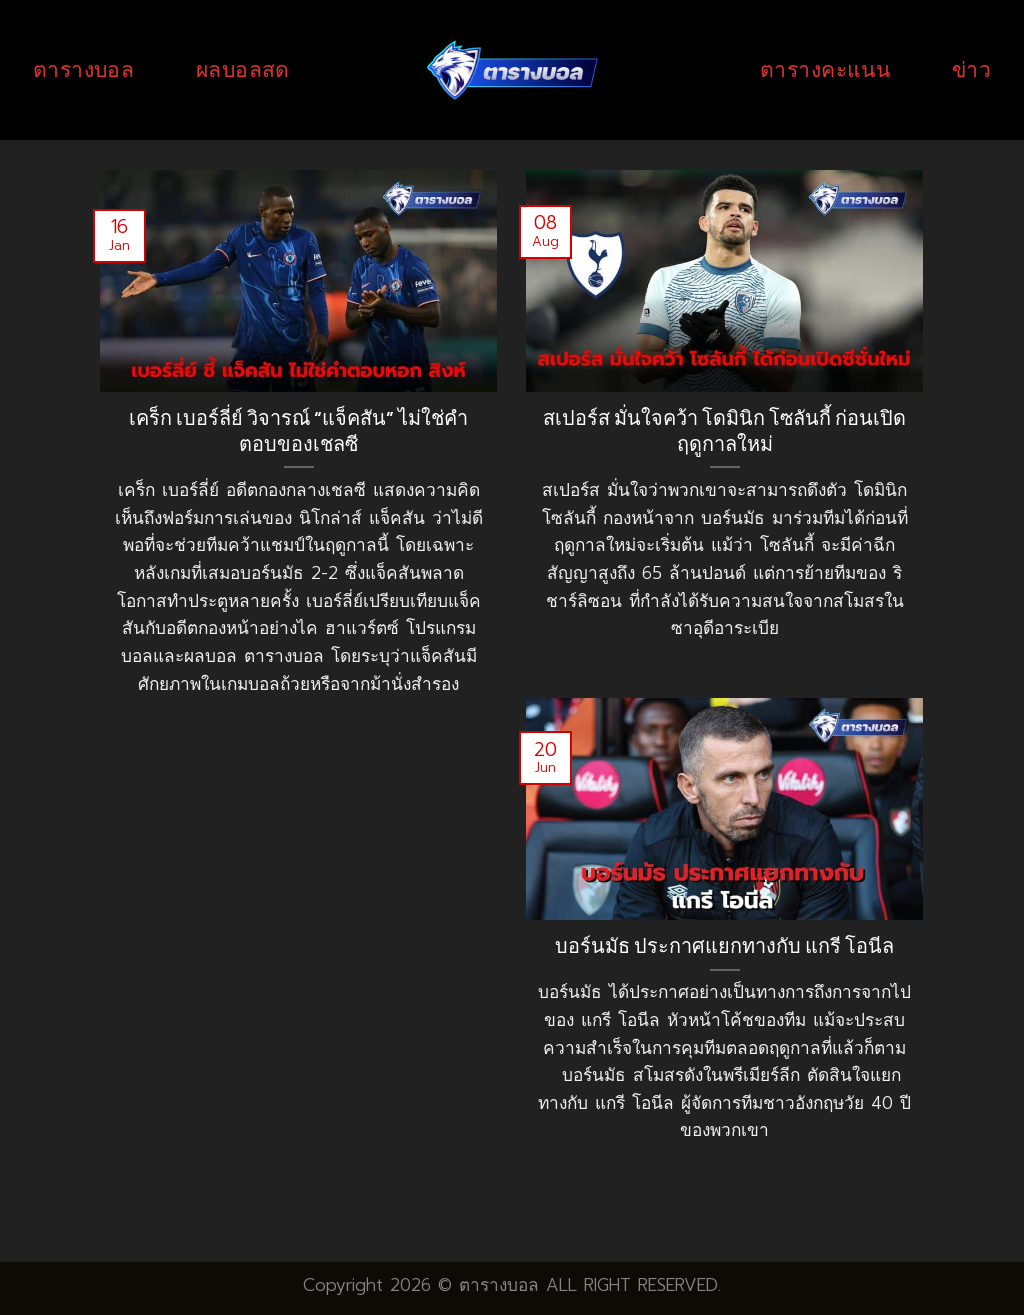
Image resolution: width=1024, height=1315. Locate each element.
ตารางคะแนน (825, 69)
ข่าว (971, 69)
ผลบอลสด (243, 69)
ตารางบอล (83, 69)
